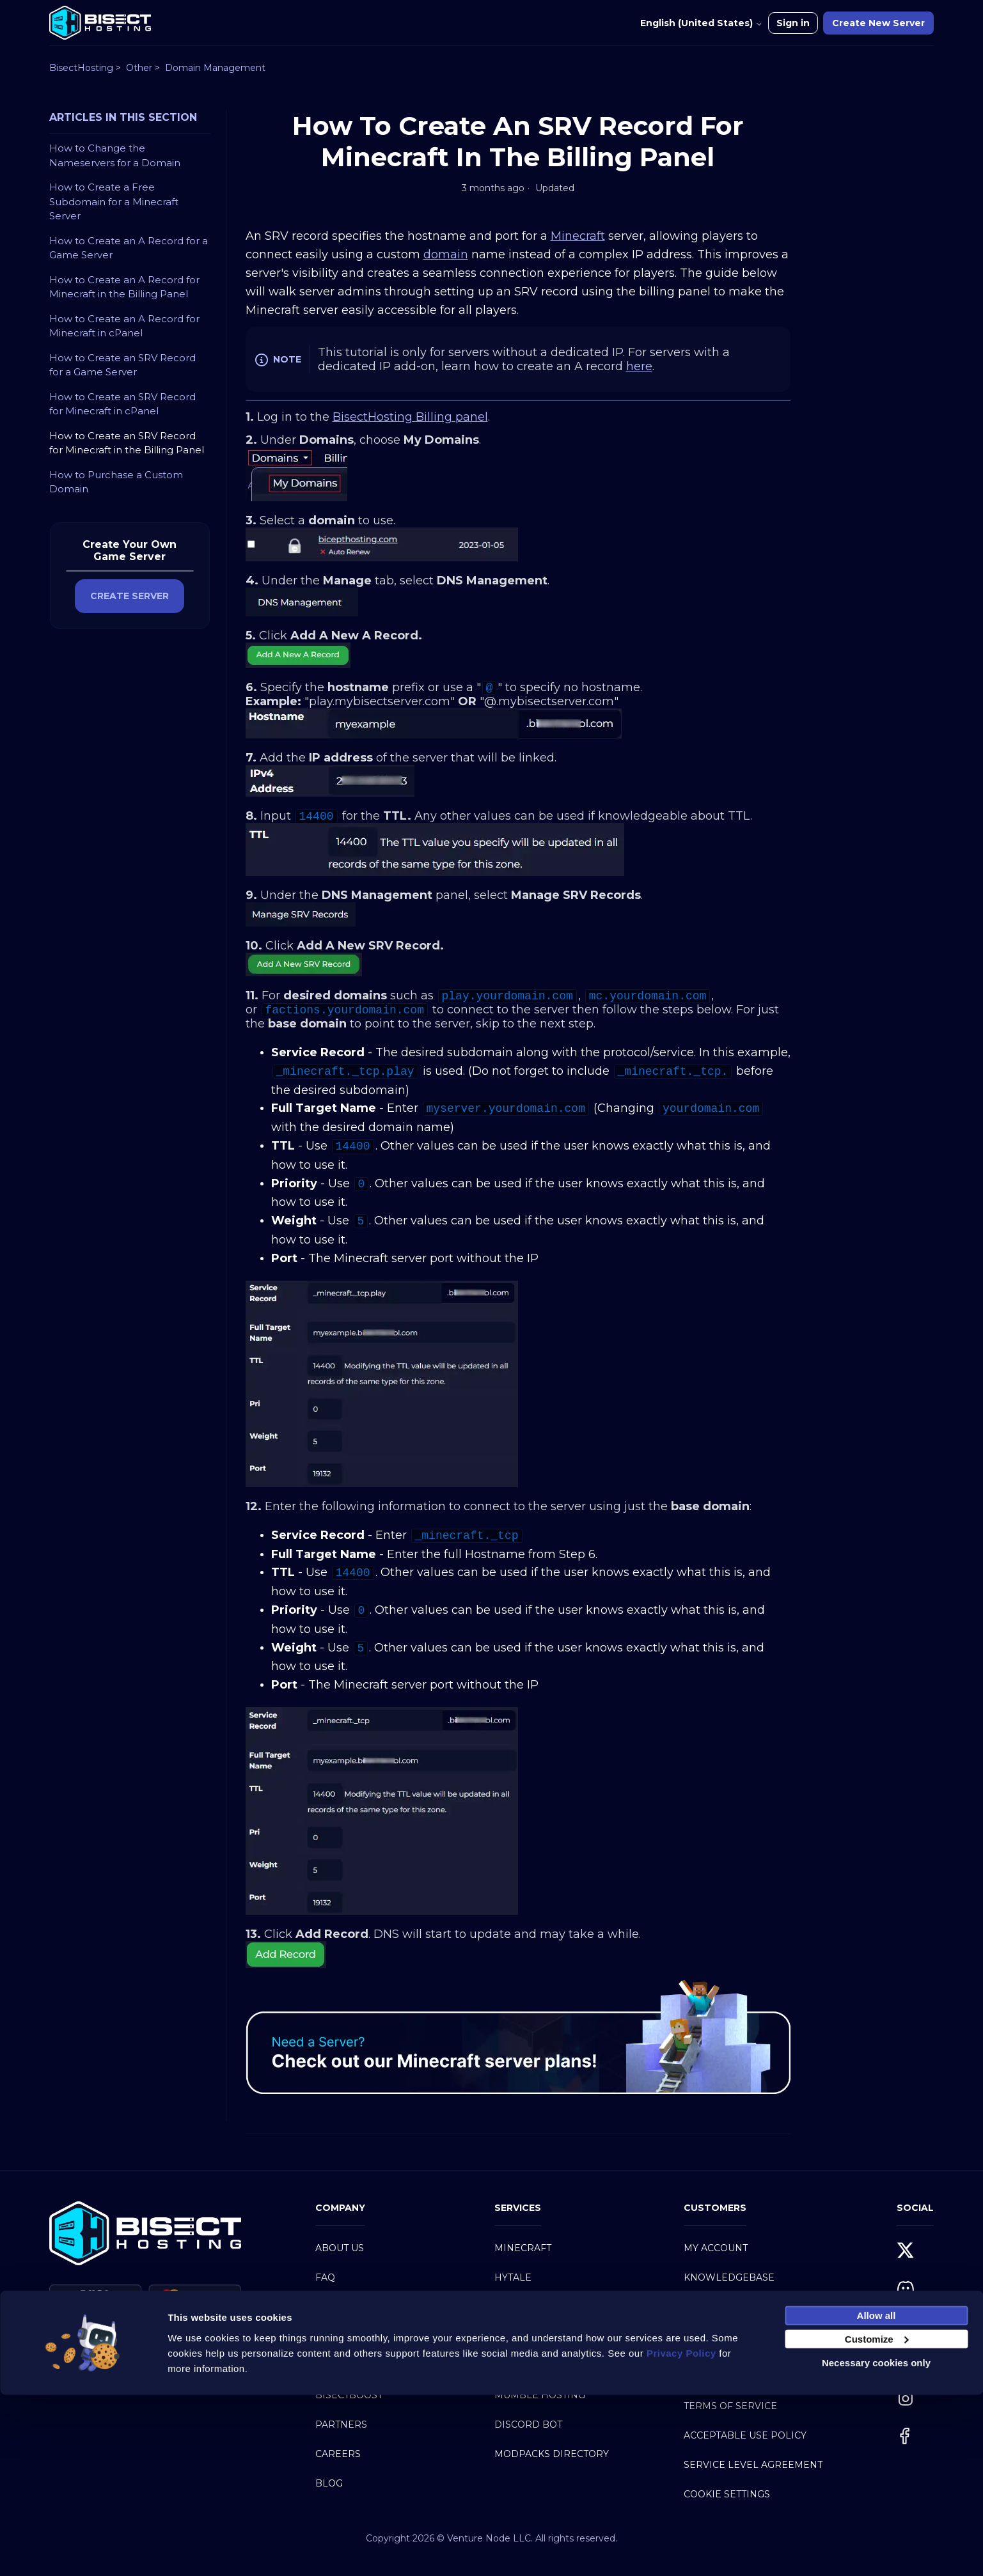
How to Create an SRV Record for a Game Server (122, 365)
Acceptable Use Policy (745, 2435)
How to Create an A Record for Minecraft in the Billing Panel (124, 287)
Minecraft (522, 2248)
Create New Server (878, 23)
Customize (877, 2520)
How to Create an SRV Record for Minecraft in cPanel (122, 404)
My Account (716, 2248)
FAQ (325, 2277)
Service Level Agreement (753, 2465)
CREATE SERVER (129, 596)
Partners (341, 2424)
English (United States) (701, 23)
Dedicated (522, 2336)
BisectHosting (81, 68)
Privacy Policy (724, 2376)
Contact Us (714, 2307)
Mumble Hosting (539, 2395)
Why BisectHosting (367, 2307)
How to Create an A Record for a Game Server (128, 248)
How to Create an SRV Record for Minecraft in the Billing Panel (126, 443)
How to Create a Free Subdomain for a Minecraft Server (113, 201)
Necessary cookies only (876, 2543)
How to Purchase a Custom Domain (116, 482)
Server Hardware (365, 2336)
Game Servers (532, 2307)
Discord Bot (528, 2424)
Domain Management (215, 68)
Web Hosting (529, 2365)
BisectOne (343, 2365)
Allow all (876, 2496)
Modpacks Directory (551, 2454)
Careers (338, 2454)
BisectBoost (348, 2395)
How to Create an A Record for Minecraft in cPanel (124, 326)
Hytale (512, 2277)
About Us (339, 2248)
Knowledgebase (729, 2277)
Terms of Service (730, 2406)
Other (139, 68)
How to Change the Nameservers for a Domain (114, 155)
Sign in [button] (793, 23)
